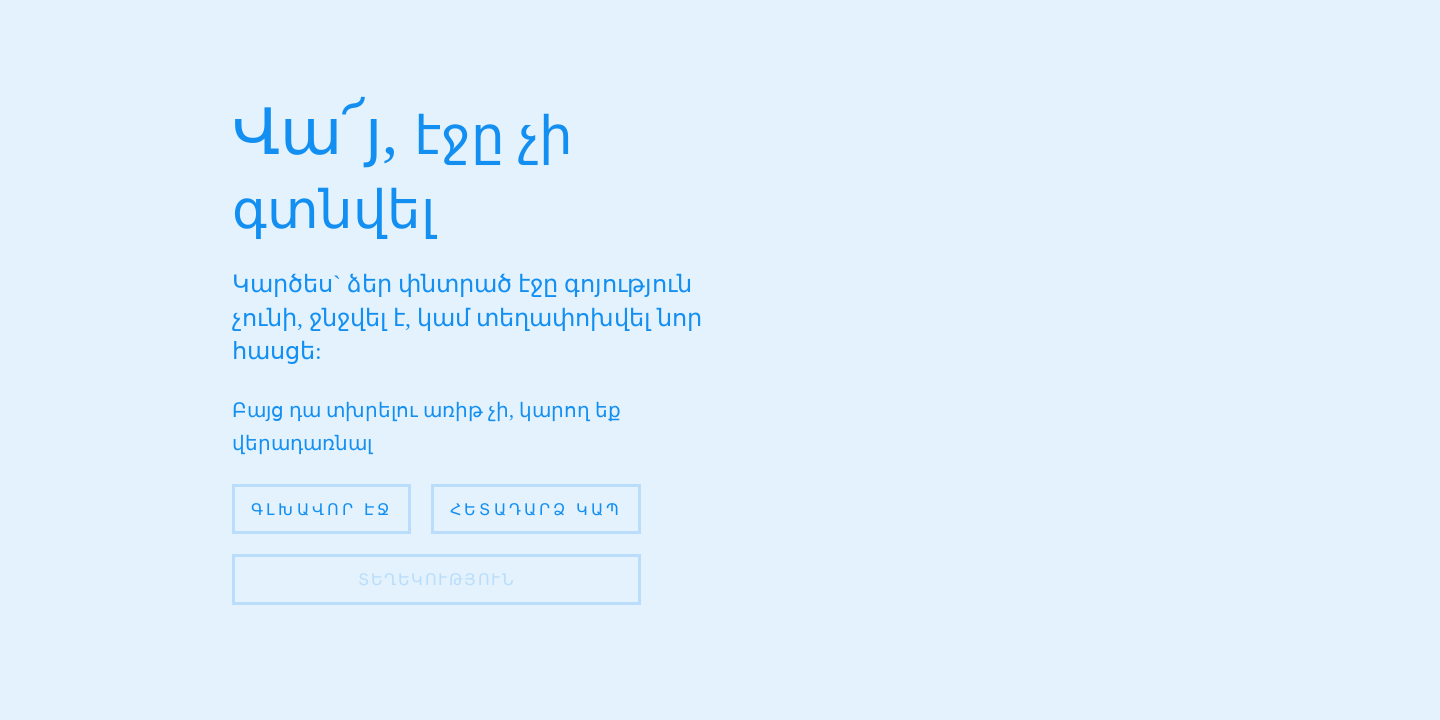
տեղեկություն (436, 579)
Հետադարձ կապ (536, 509)
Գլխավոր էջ (321, 509)
